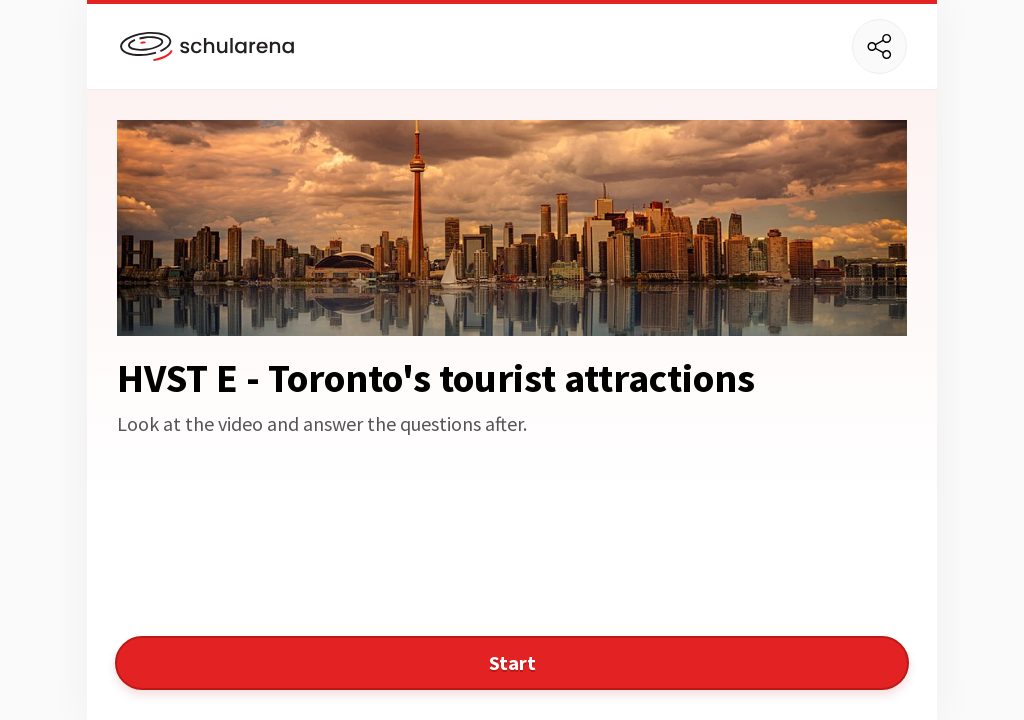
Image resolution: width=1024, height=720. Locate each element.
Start (512, 662)
